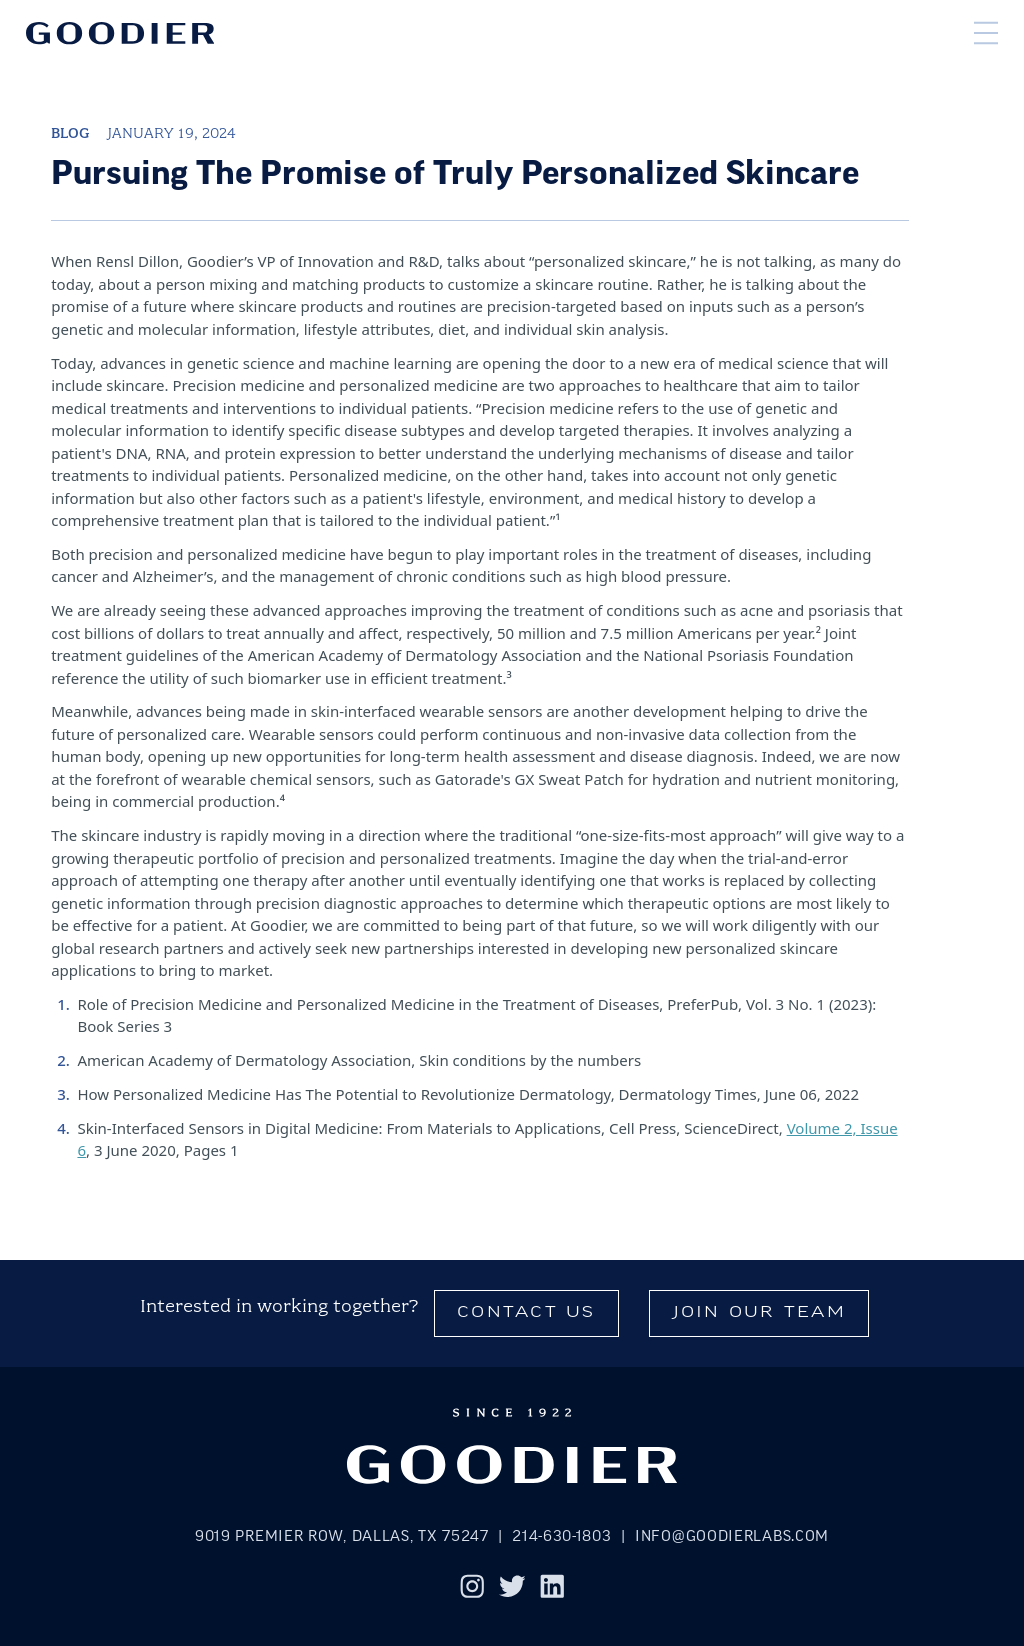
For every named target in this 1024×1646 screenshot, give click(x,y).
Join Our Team (759, 1313)
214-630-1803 (561, 1537)
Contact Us (526, 1313)
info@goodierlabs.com (732, 1537)
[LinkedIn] (552, 1589)
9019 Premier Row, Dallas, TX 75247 (342, 1537)
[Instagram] (472, 1589)
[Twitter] (512, 1589)
